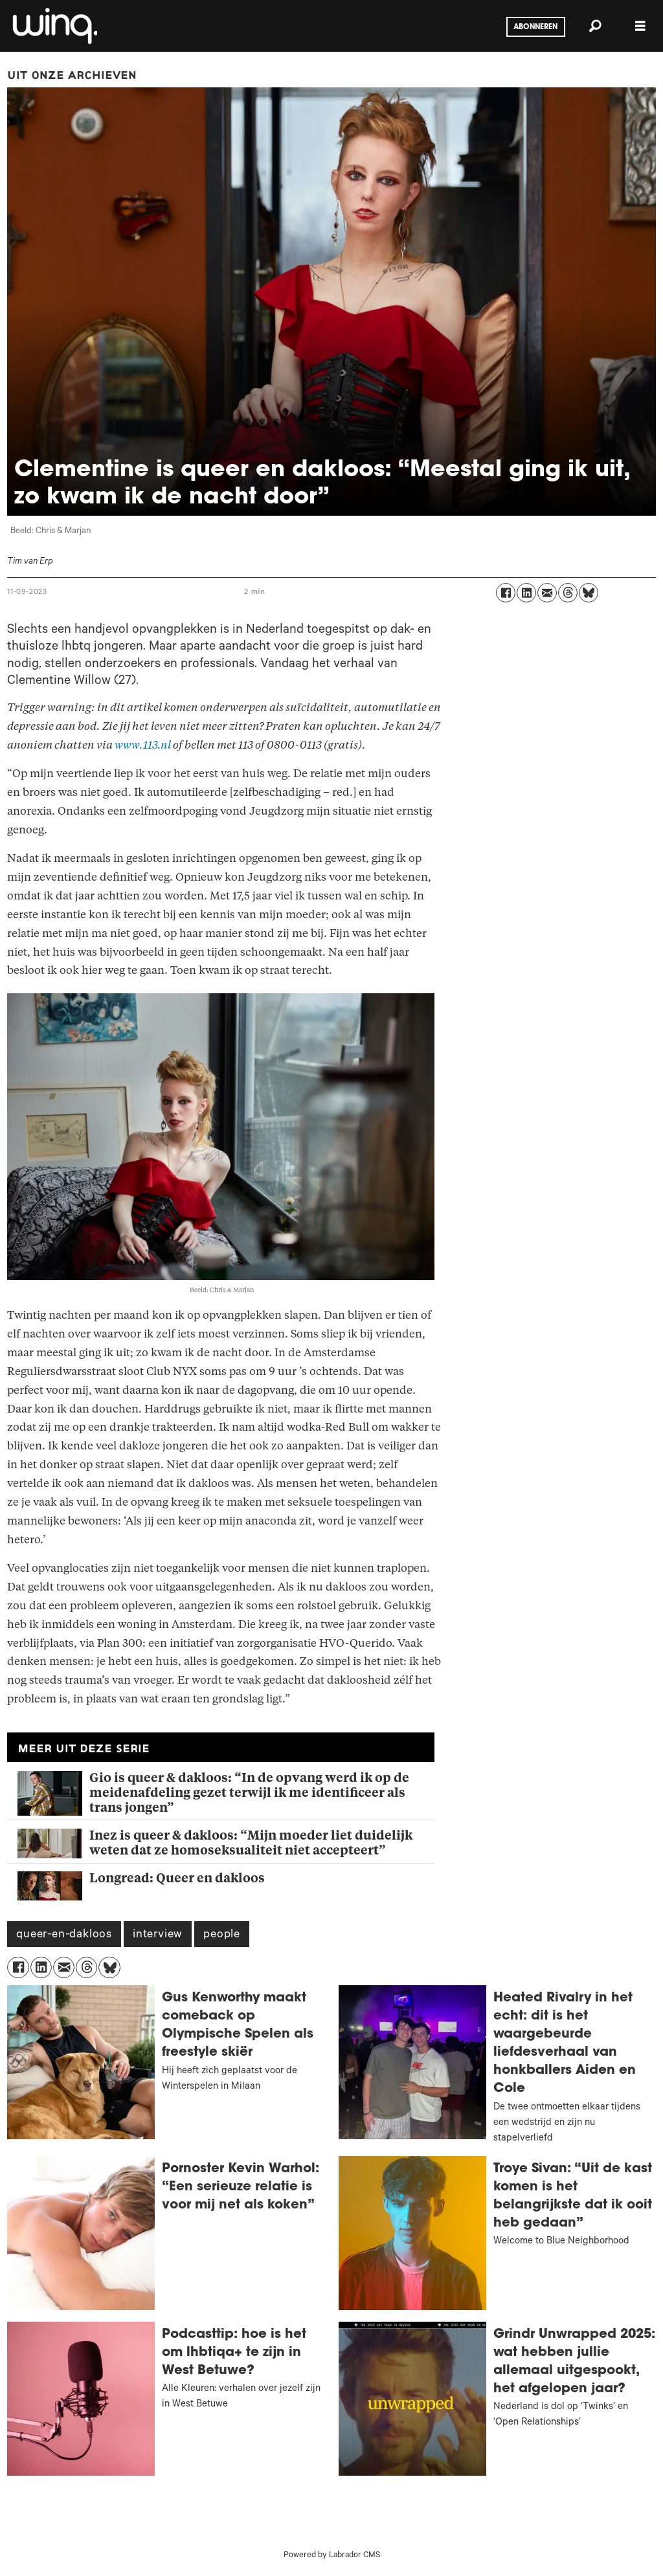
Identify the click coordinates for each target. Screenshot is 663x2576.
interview (158, 1935)
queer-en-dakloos (64, 1935)
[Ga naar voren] (53, 26)
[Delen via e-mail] (547, 592)
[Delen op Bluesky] (588, 592)
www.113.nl (143, 745)
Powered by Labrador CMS (332, 2555)
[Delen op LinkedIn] (526, 592)
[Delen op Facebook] (505, 592)
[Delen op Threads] (568, 592)
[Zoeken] (595, 26)
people (221, 1935)
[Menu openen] (640, 26)
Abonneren (535, 27)
